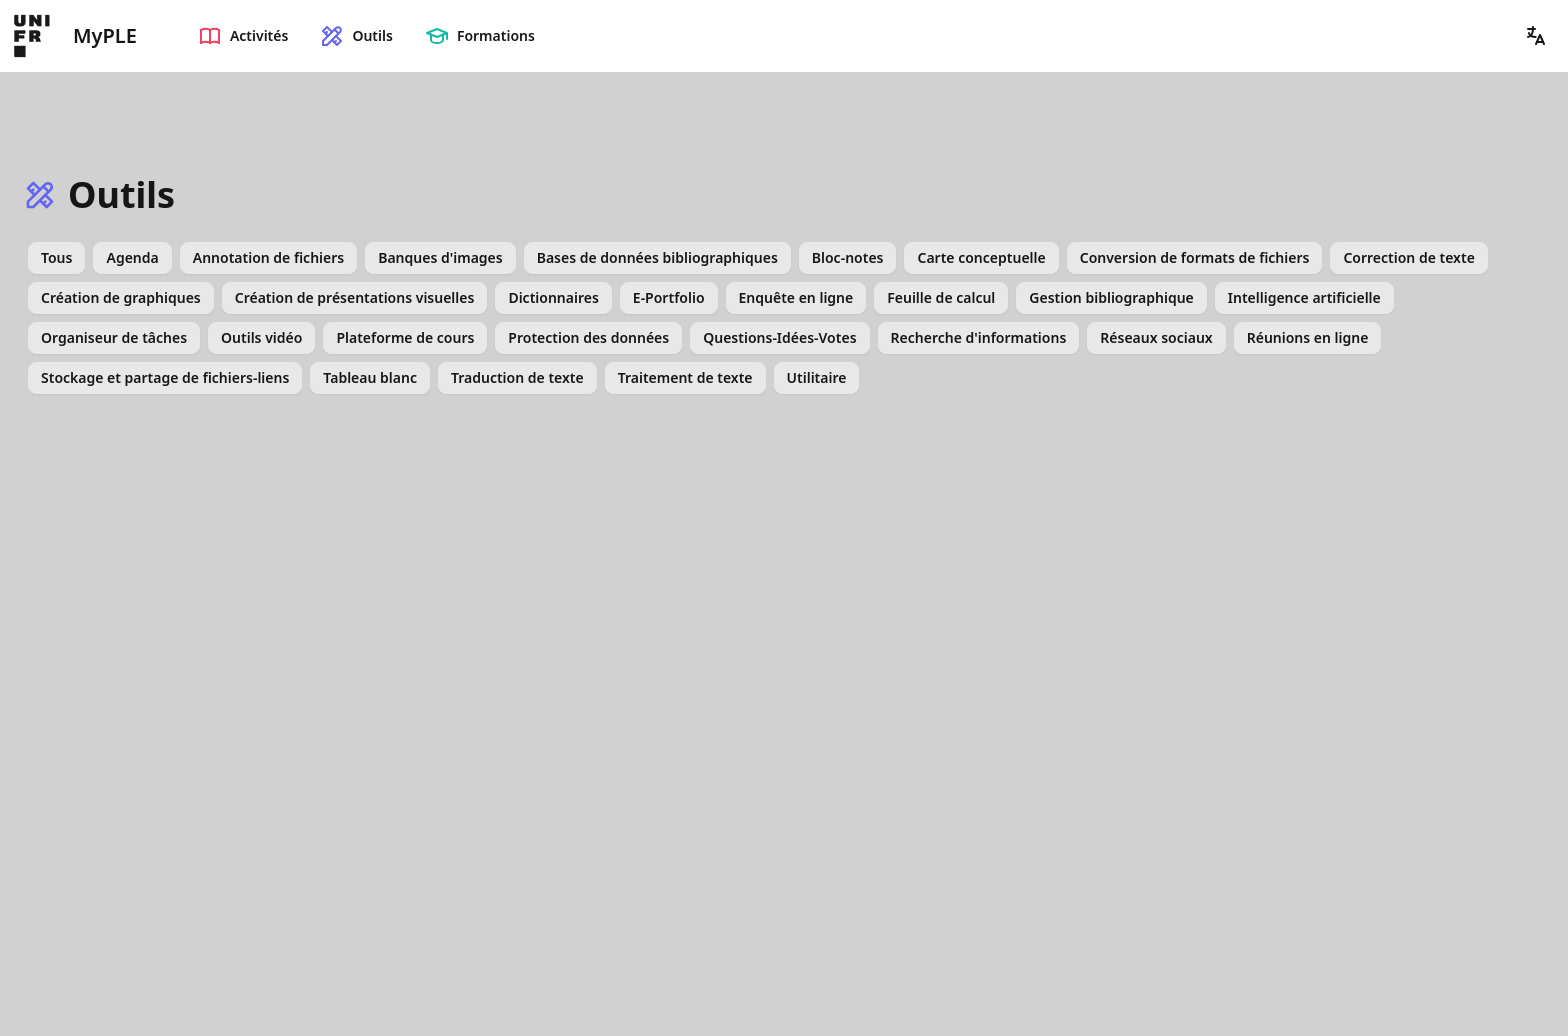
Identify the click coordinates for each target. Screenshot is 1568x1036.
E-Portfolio (669, 297)
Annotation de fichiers (268, 257)
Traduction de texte (517, 377)
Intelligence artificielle (1304, 297)
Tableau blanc (370, 377)
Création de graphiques (121, 297)
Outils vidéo (261, 337)
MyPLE (105, 35)
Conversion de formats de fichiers (1195, 257)
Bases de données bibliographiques (657, 257)
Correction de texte (1408, 257)
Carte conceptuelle (981, 257)
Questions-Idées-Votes (779, 337)
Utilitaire (817, 377)
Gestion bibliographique (1111, 297)
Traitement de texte (685, 377)
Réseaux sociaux (1156, 337)
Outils (356, 36)
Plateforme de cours (405, 337)
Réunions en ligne (1308, 337)
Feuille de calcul (941, 297)
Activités (243, 36)
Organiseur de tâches (114, 337)
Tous (56, 257)
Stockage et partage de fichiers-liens (165, 377)
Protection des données (588, 337)
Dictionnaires (553, 297)
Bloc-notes (848, 257)
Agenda (132, 257)
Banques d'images (440, 257)
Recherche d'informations (979, 337)
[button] (1536, 36)
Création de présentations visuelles (355, 297)
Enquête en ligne (796, 297)
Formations (480, 36)
